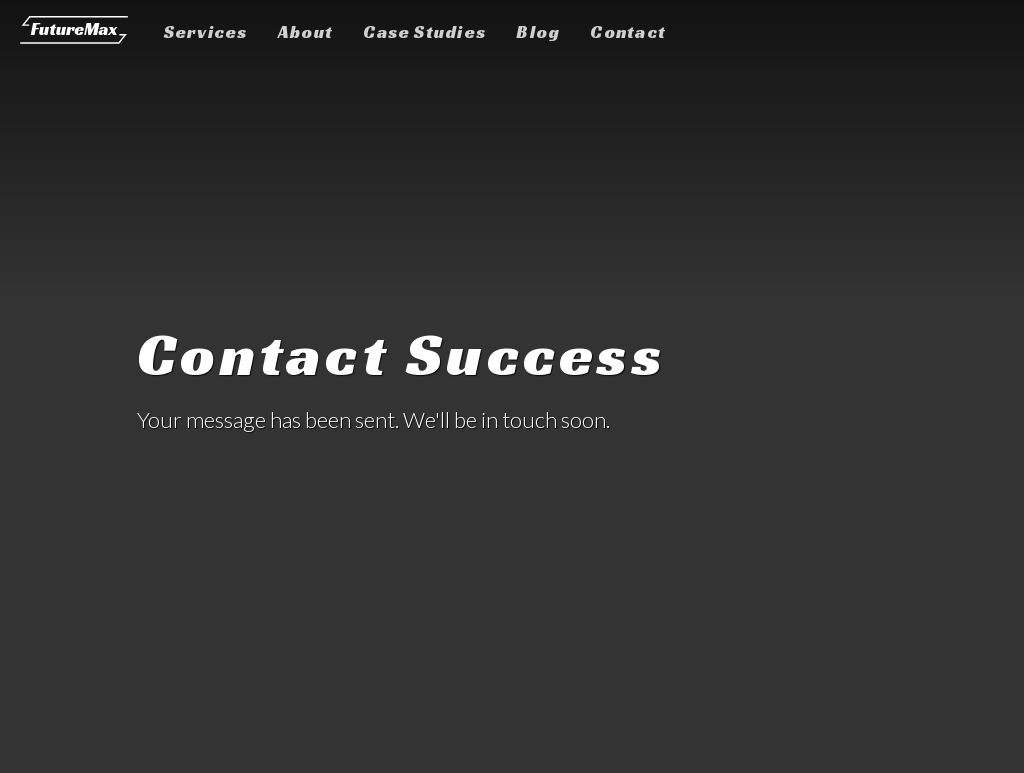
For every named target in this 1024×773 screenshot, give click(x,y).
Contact (628, 32)
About (305, 32)
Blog (538, 32)
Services (206, 32)
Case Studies (424, 32)
